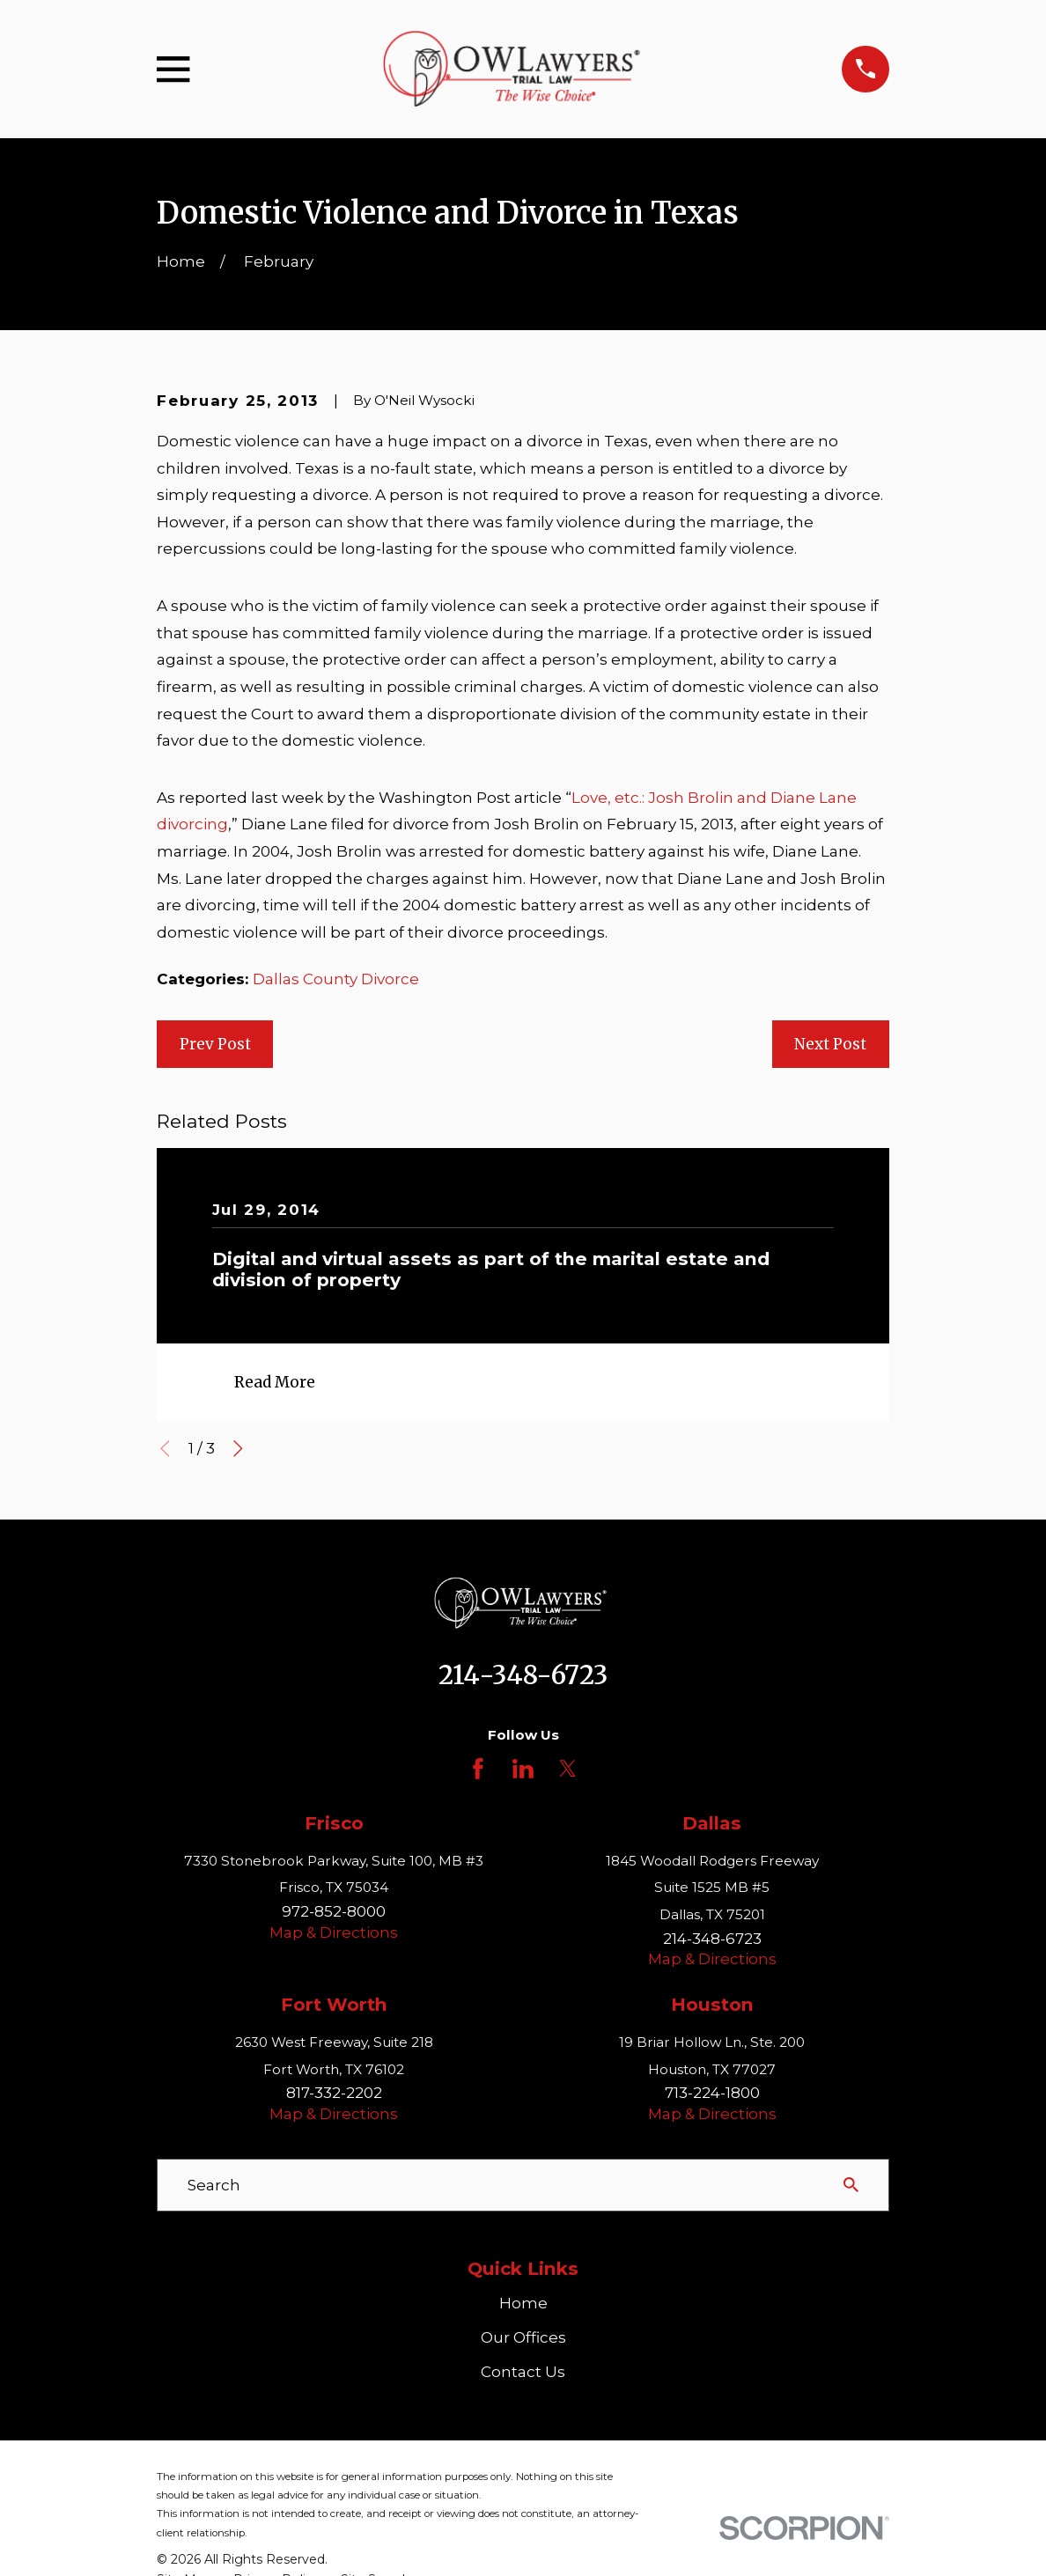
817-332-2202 (334, 2092)
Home (523, 2303)
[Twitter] (567, 1768)
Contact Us (523, 2372)
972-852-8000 (334, 1911)
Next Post (830, 1044)
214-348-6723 (523, 1675)
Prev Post (215, 1044)
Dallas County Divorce (336, 979)
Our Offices (523, 2337)
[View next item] (238, 1448)
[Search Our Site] (850, 2184)
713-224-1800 (712, 2092)
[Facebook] (478, 1768)
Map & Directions (333, 1932)
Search (214, 2185)
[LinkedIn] (523, 1768)
